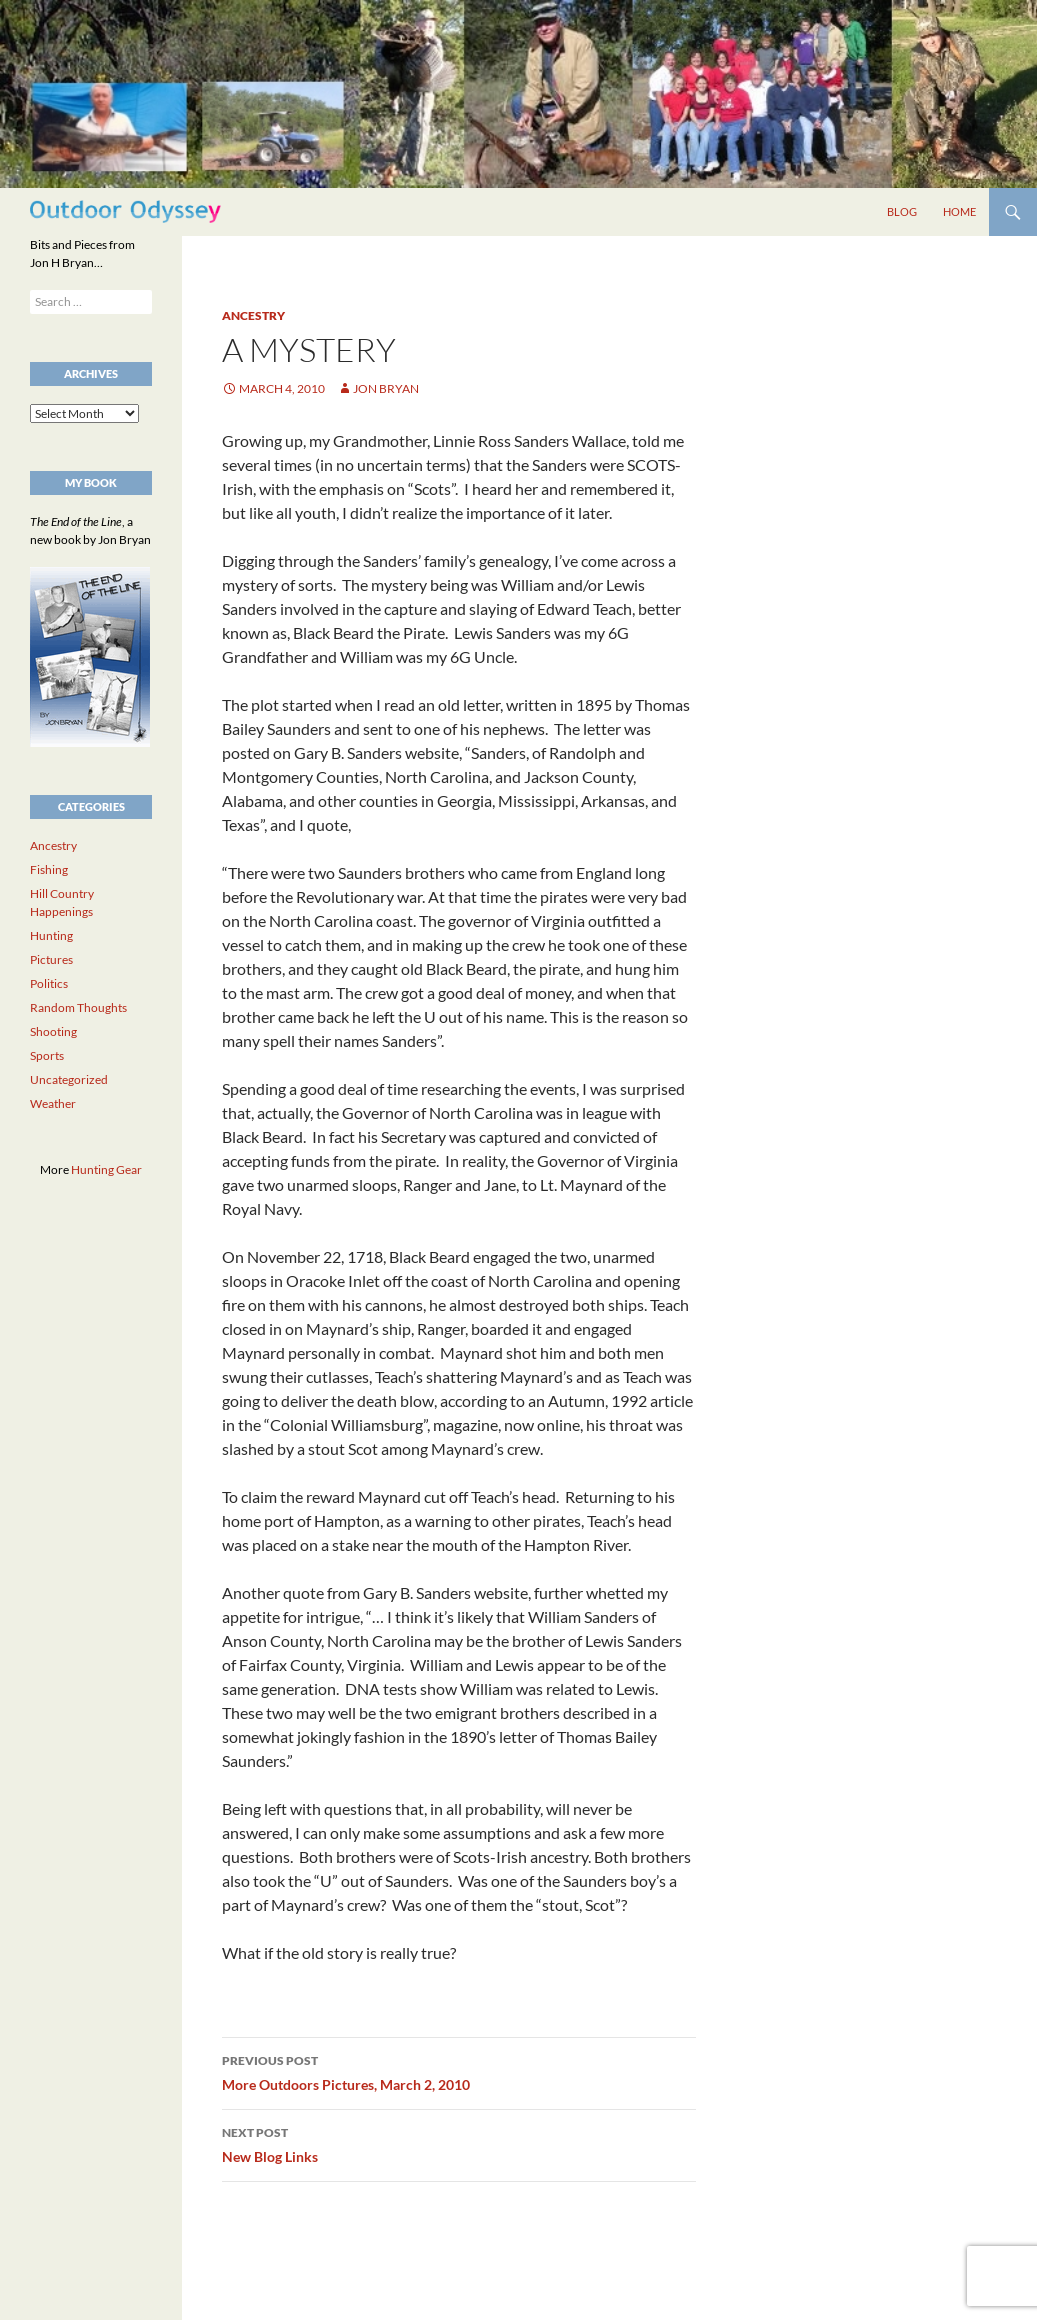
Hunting (51, 935)
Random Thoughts (78, 1007)
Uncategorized (69, 1079)
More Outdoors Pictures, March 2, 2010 (459, 2071)
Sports (47, 1055)
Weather (53, 1103)
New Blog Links (459, 2143)
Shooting (53, 1031)
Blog (902, 211)
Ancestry (253, 315)
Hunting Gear (106, 1169)
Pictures (51, 959)
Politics (49, 983)
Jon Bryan (386, 388)
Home (959, 211)
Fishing (49, 869)
